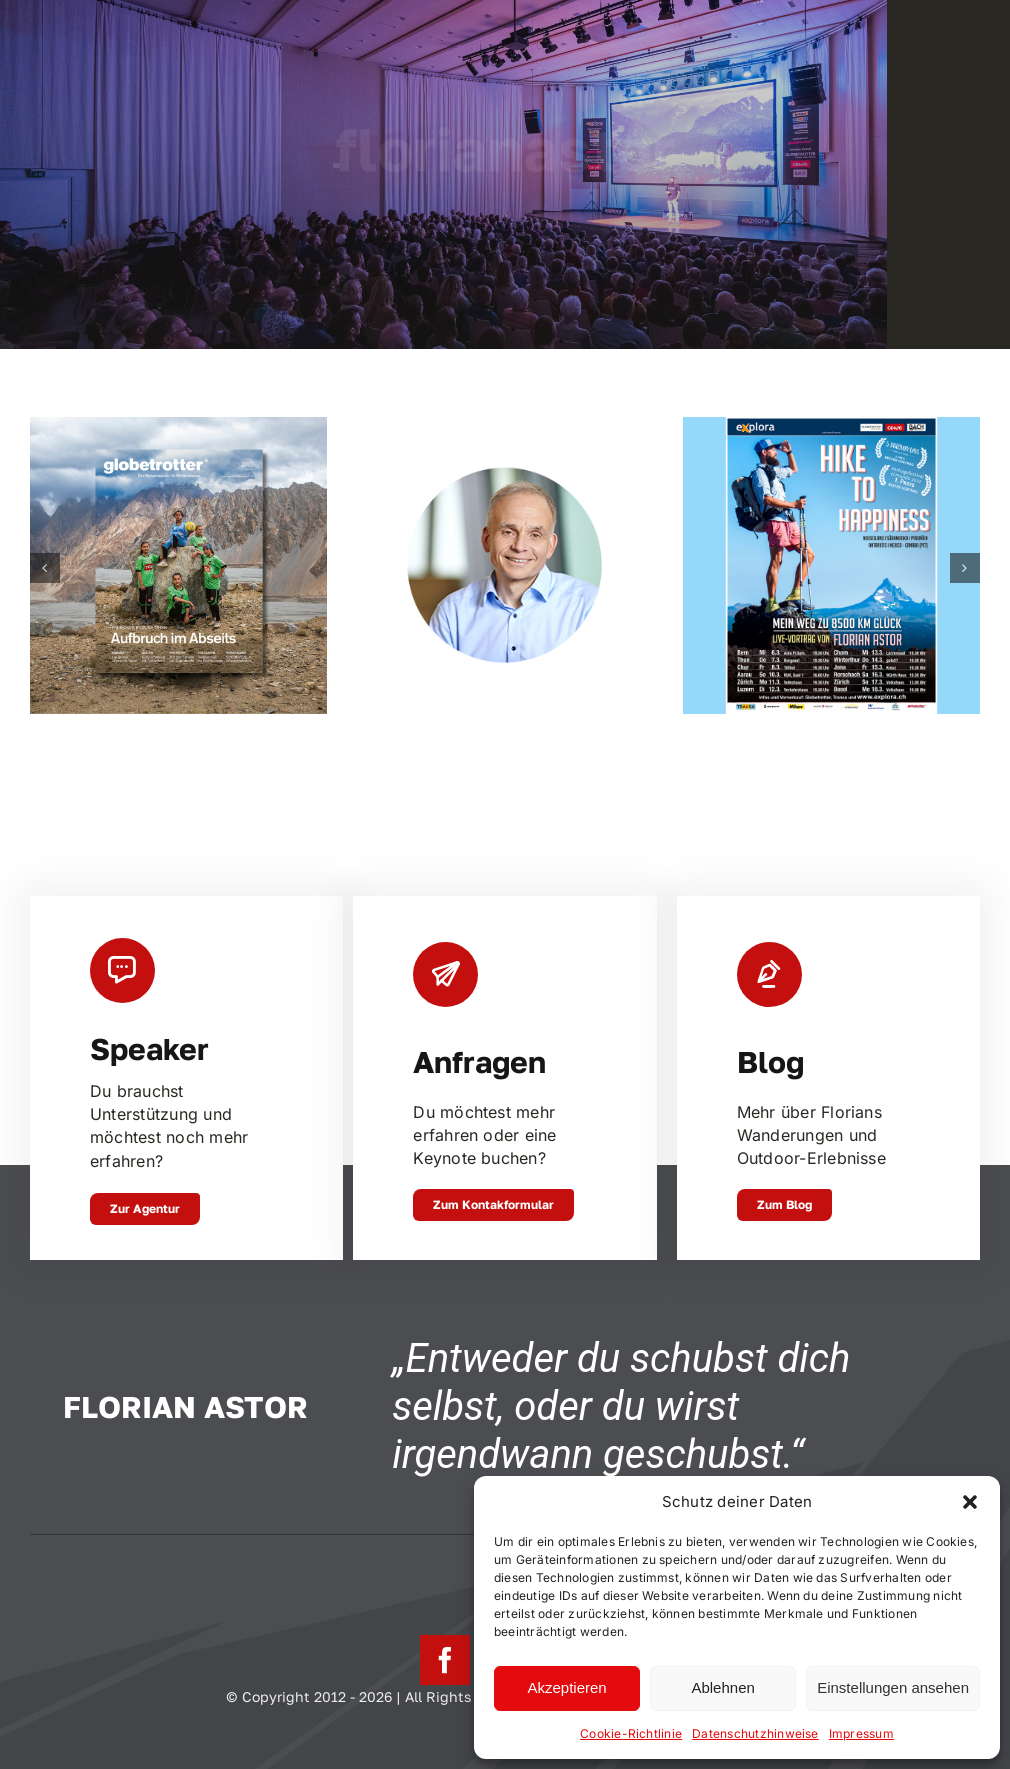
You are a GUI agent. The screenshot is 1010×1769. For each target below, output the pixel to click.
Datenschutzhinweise (755, 1733)
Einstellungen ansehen (893, 1687)
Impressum (861, 1733)
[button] (970, 1502)
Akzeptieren (566, 1687)
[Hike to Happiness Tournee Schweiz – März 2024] (831, 427)
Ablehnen (722, 1687)
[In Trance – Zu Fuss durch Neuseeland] (178, 427)
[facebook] (445, 1660)
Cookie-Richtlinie (631, 1733)
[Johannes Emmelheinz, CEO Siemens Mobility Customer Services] (505, 427)
